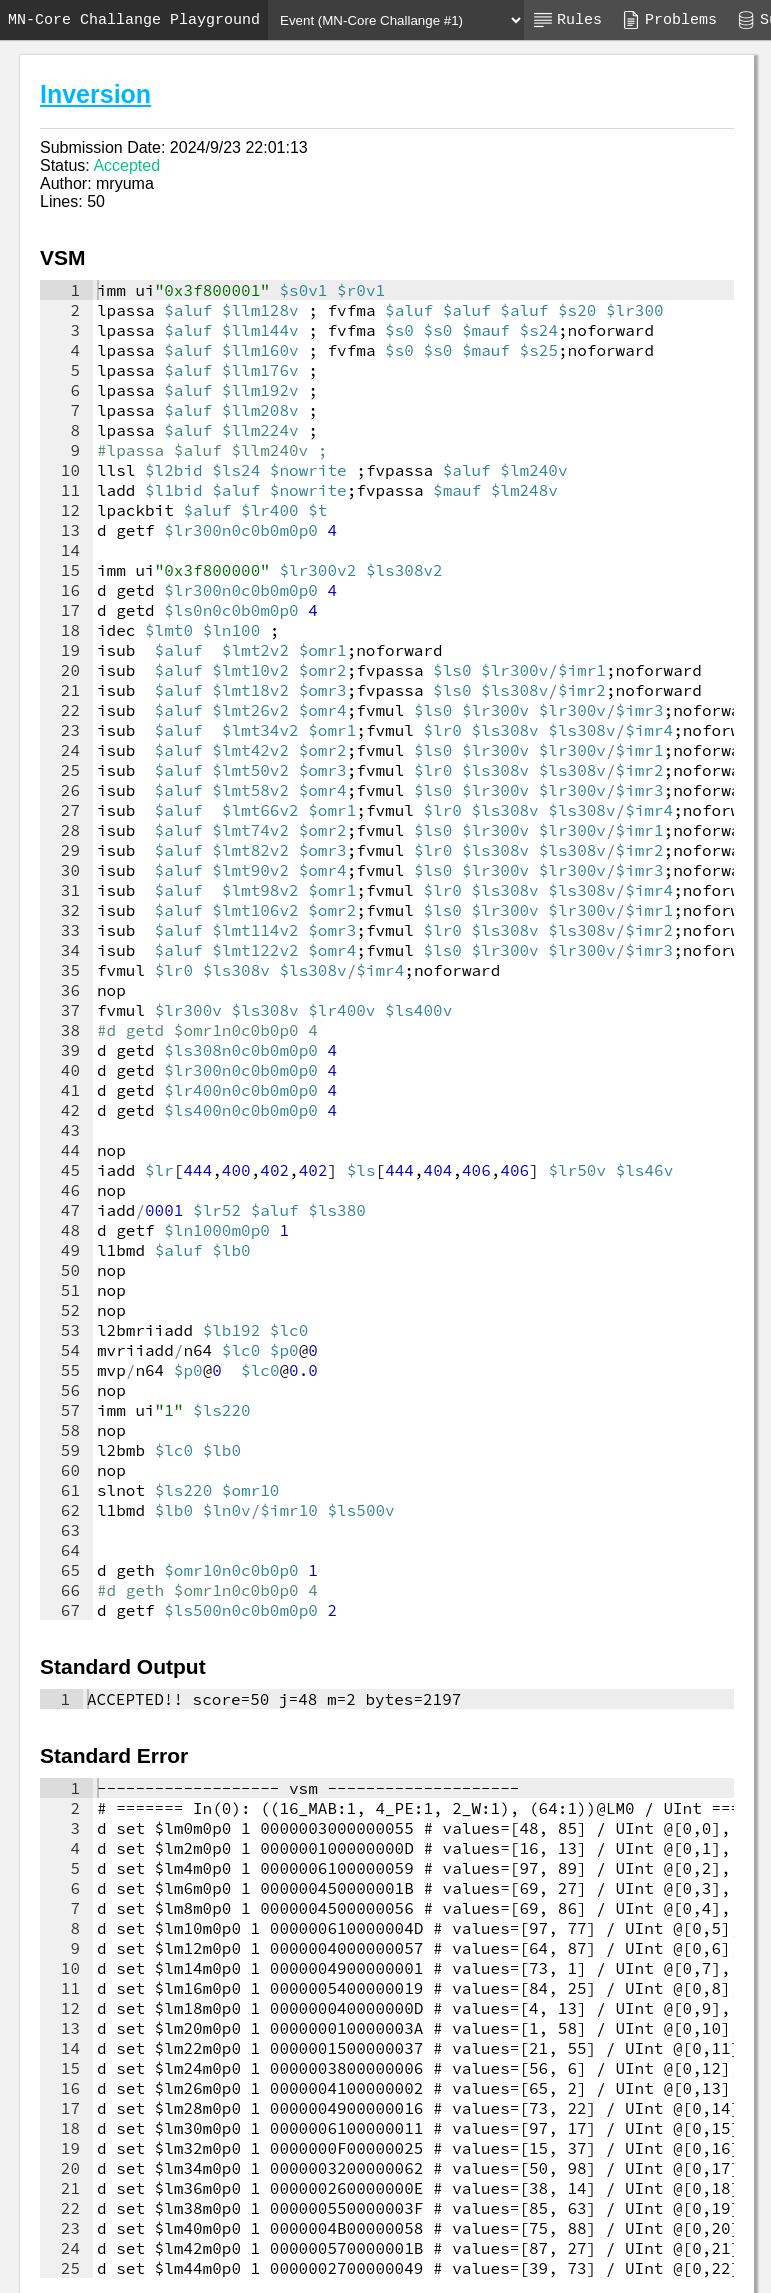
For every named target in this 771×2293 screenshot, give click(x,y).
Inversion (95, 94)
